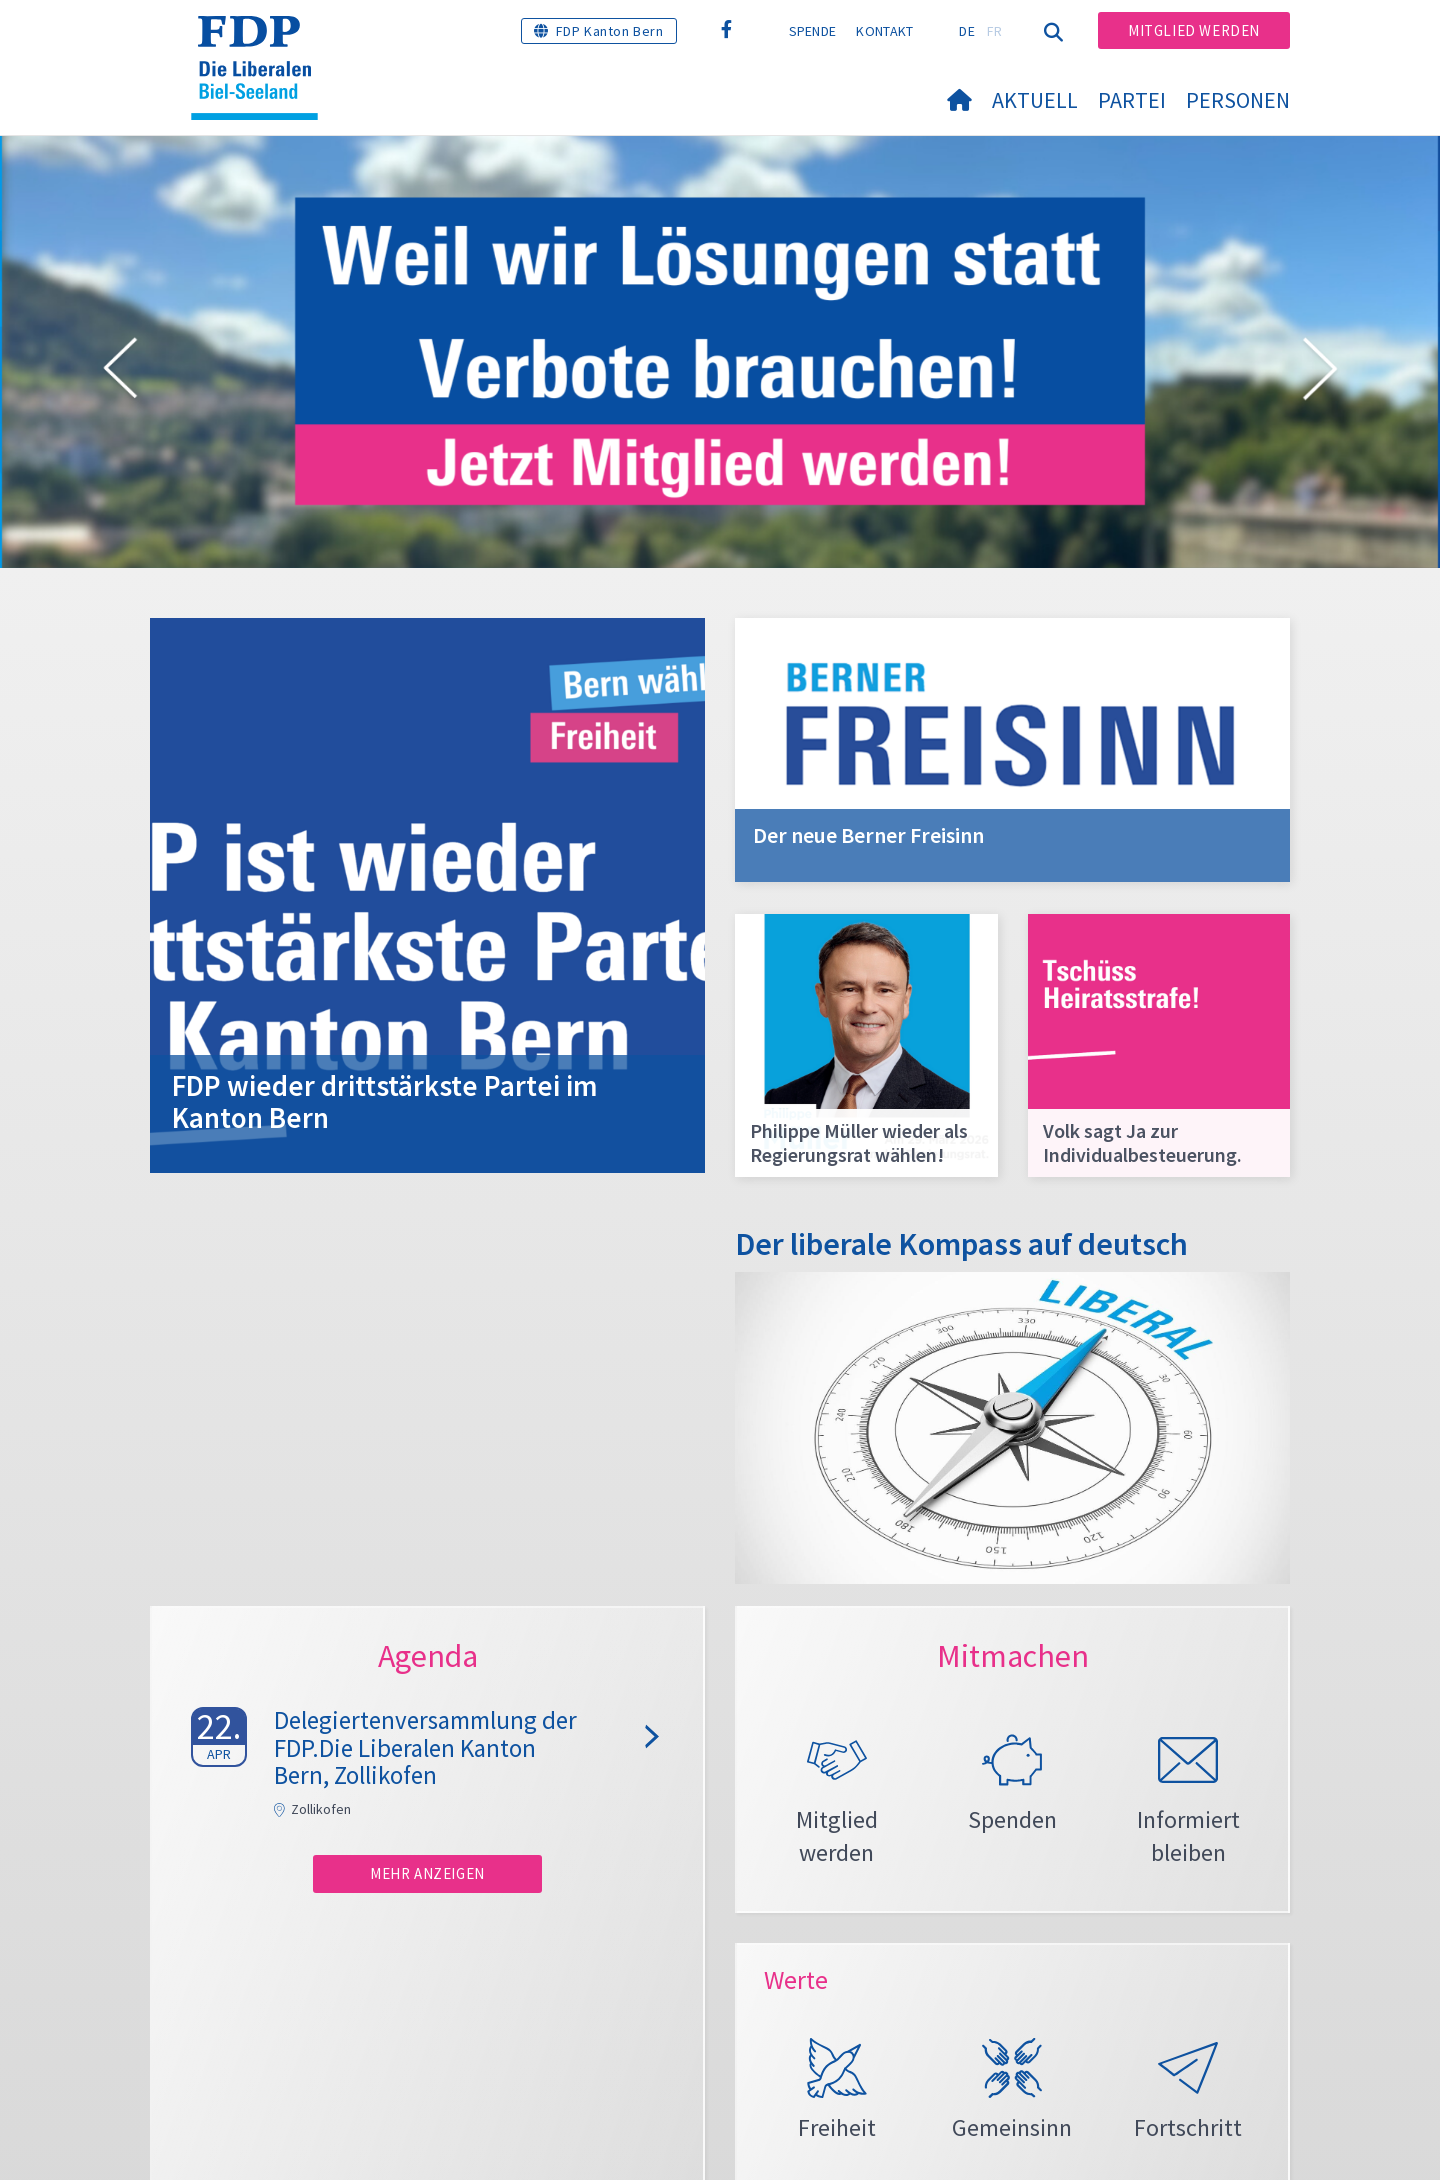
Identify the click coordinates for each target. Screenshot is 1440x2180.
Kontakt (884, 31)
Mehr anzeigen (427, 1873)
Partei (1132, 100)
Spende (813, 31)
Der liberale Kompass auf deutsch (961, 1244)
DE (967, 31)
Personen (1238, 100)
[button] (120, 372)
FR (995, 31)
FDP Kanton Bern (610, 31)
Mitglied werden (1194, 30)
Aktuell (1035, 100)
